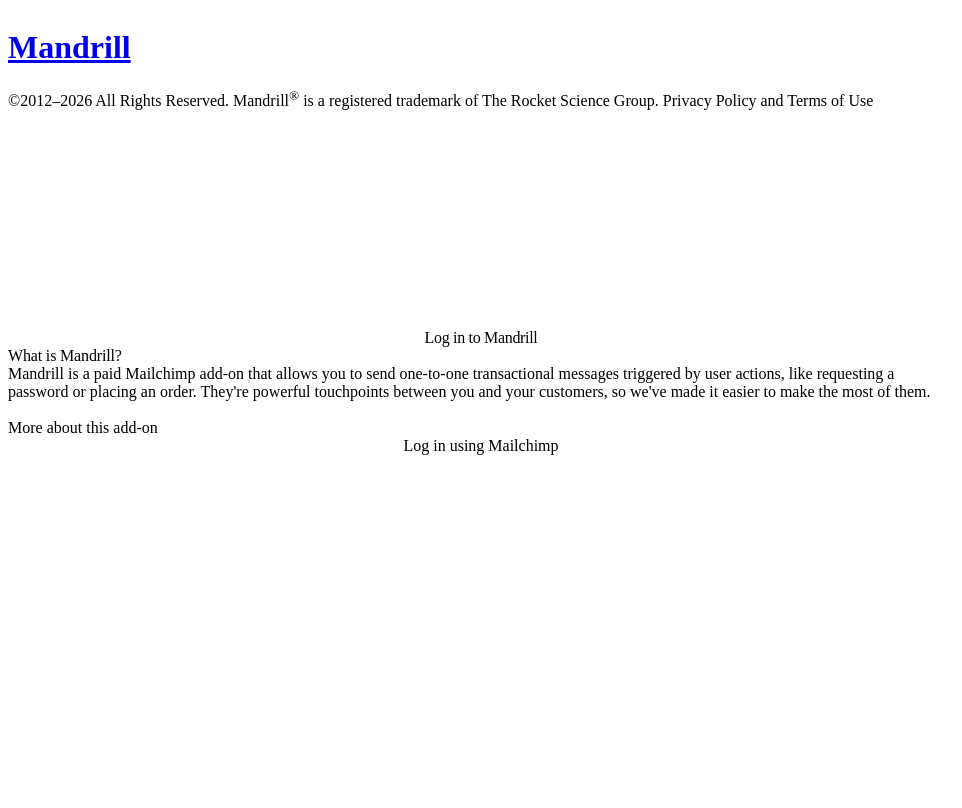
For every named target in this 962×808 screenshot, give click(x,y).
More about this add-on (83, 427)
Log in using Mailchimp (480, 445)
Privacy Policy (710, 100)
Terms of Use (830, 100)
